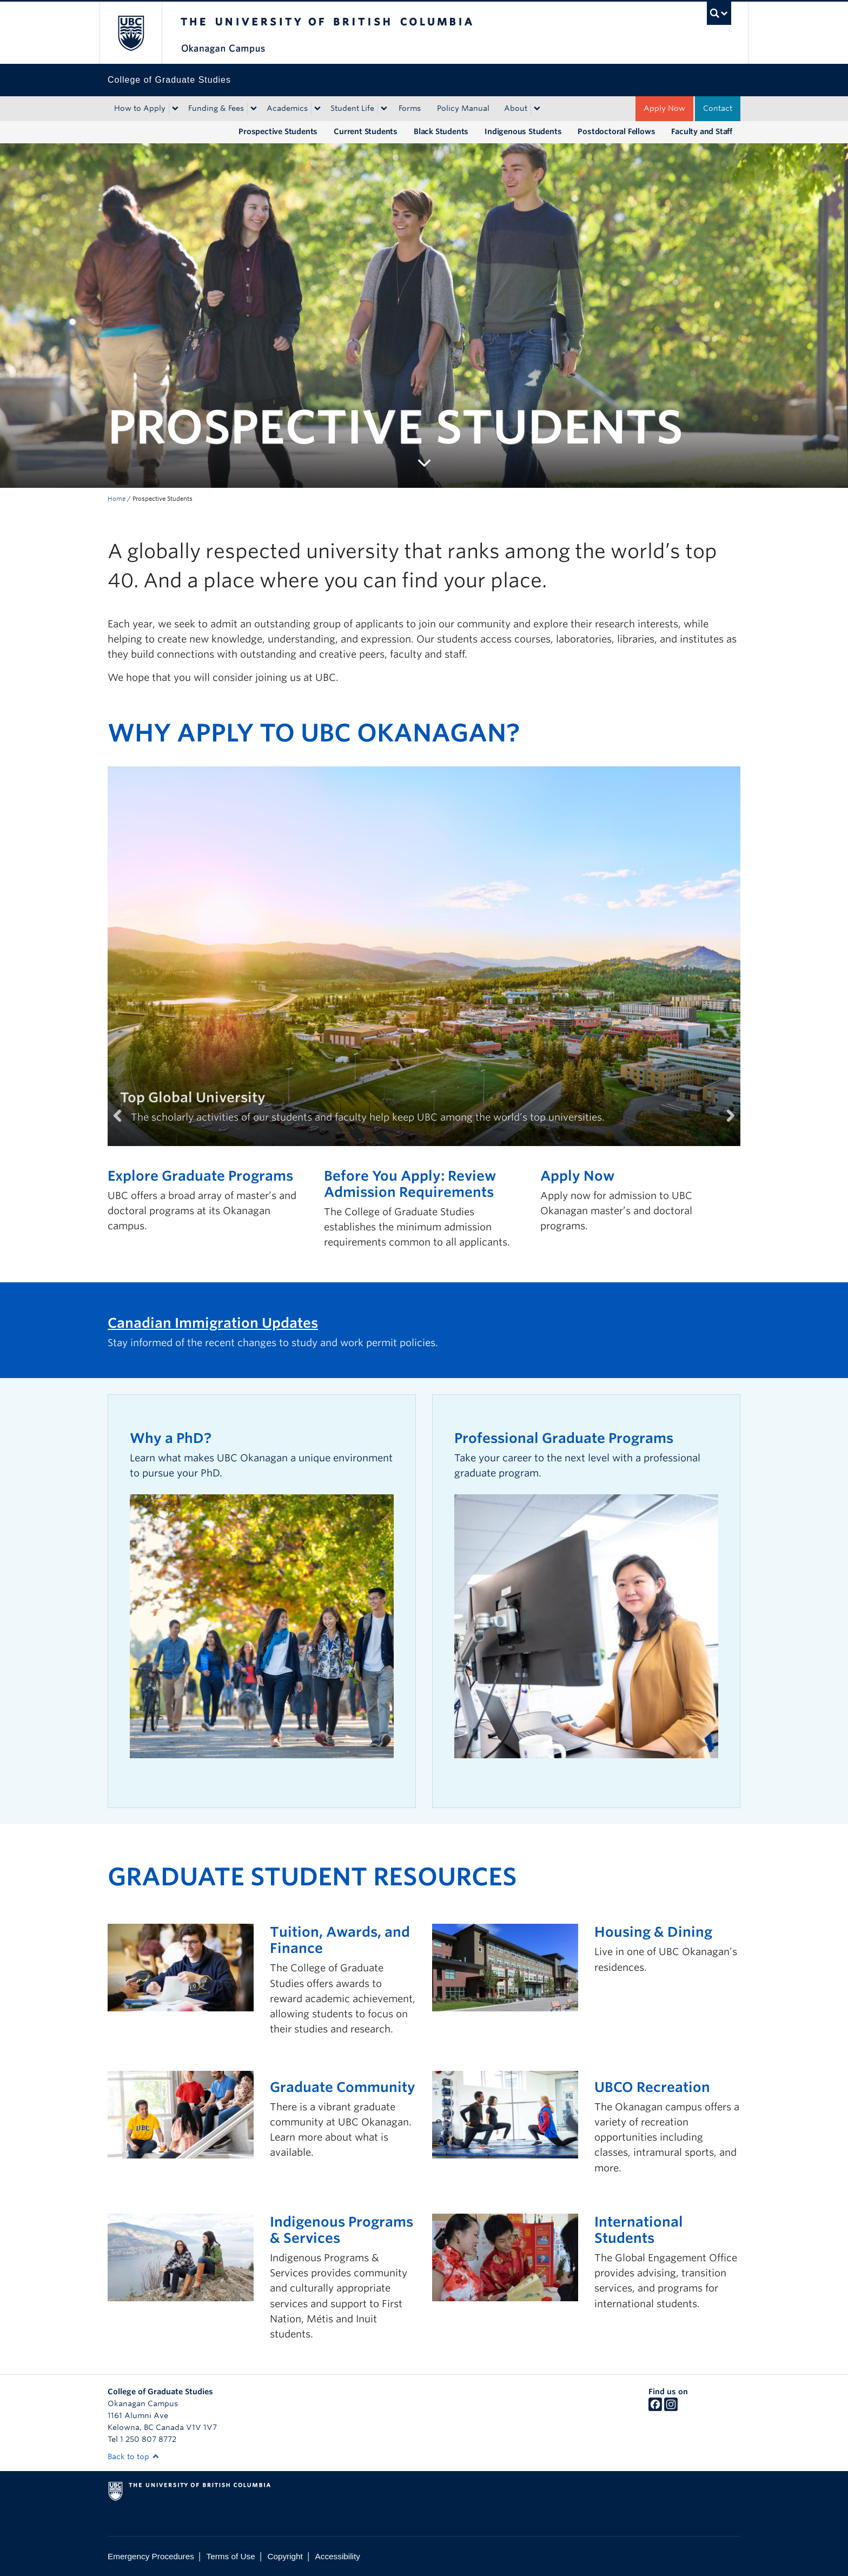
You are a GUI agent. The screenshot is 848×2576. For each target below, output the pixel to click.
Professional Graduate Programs (563, 1438)
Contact (717, 108)
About (515, 108)
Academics (287, 108)
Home (116, 498)
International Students (638, 2230)
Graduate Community (342, 2087)
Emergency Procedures (151, 2556)
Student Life (352, 108)
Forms (410, 108)
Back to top (134, 2456)
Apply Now (664, 108)
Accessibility (337, 2556)
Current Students (366, 131)
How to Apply (139, 108)
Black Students (441, 131)
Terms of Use (231, 2556)
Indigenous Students (523, 131)
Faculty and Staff (701, 131)
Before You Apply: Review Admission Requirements (410, 1184)
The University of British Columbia (131, 33)
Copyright (284, 2556)
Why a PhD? (170, 1438)
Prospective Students (278, 131)
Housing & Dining (653, 1932)
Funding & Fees (216, 108)
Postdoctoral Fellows (616, 131)
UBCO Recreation (652, 2087)
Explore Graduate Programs (200, 1176)
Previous (124, 1129)
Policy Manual (463, 108)
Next (724, 1129)
